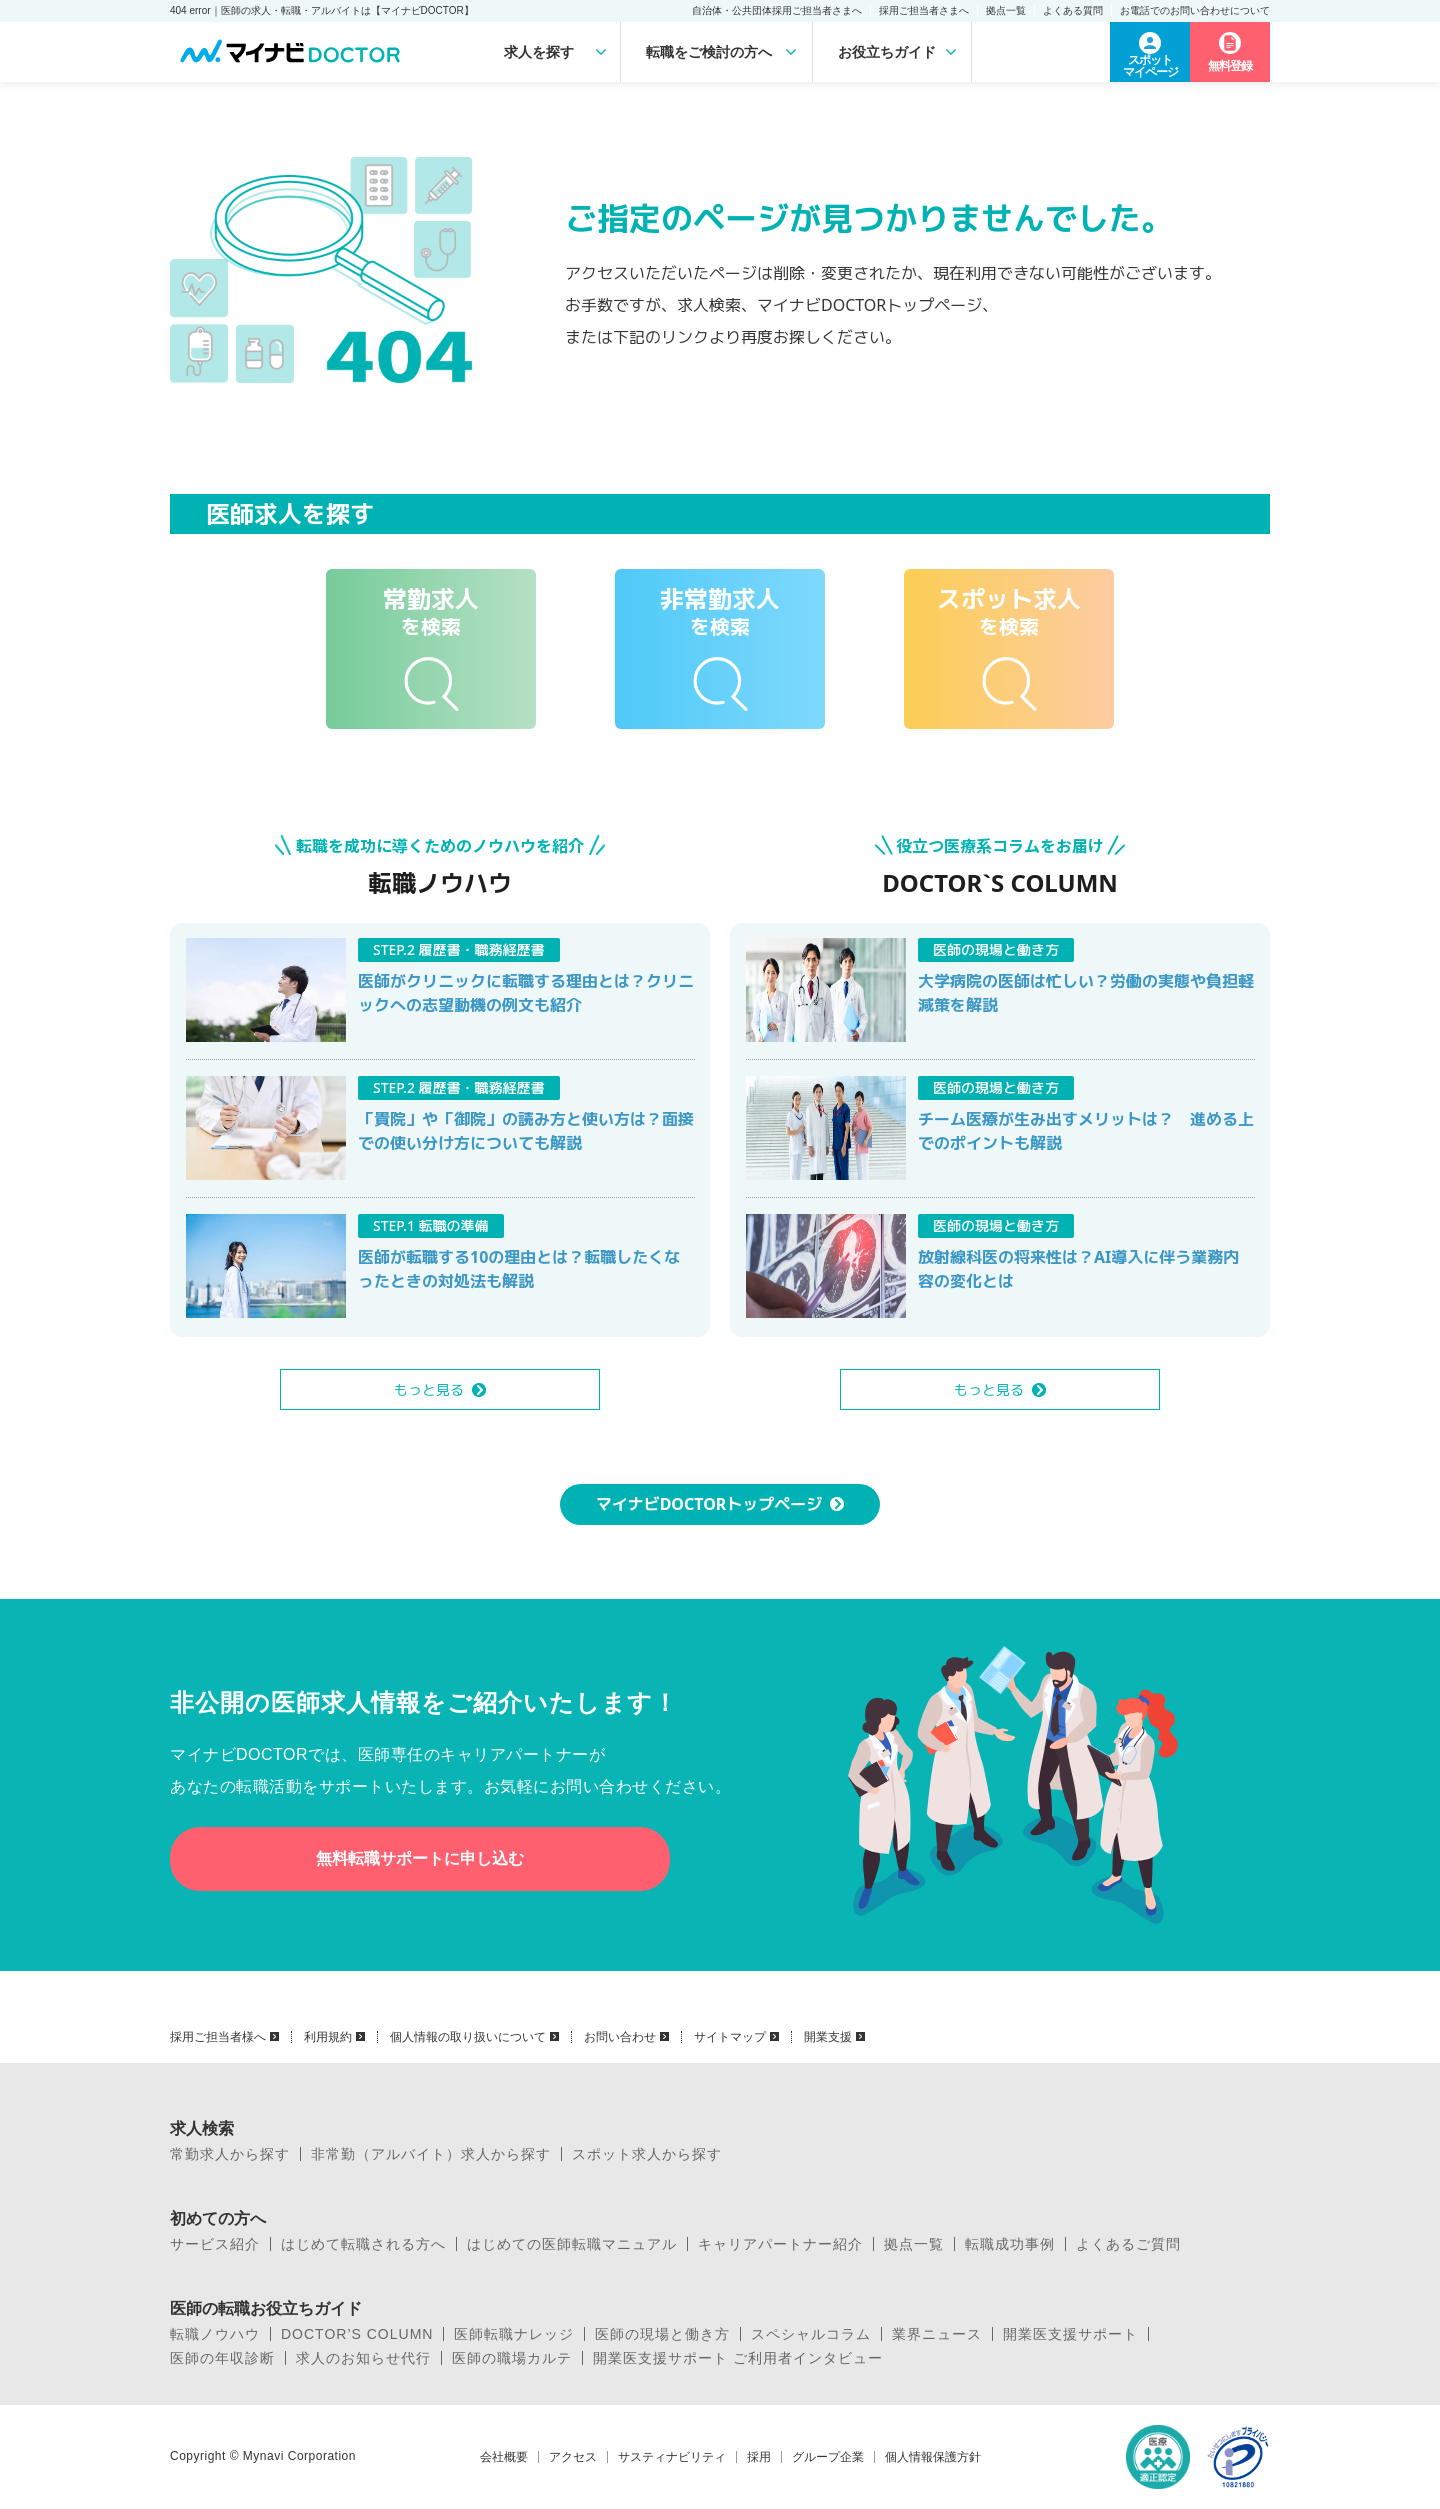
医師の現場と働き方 (662, 2334)
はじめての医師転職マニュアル (572, 2244)
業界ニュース (937, 2334)
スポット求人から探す (647, 2154)
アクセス (573, 2457)
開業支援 (828, 2037)
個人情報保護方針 (933, 2457)
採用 (759, 2457)
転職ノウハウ (215, 2334)
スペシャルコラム (811, 2334)
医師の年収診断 (222, 2358)
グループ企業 (828, 2457)
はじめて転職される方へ (363, 2244)
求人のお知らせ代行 (363, 2358)
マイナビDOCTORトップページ (709, 1504)
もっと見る (429, 1389)
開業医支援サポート (1070, 2334)
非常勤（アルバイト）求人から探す (431, 2154)
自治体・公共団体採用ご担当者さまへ (777, 10)
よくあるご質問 (1128, 2244)
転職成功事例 (1010, 2244)
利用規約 (328, 2037)
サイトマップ (730, 2037)
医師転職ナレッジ (514, 2334)
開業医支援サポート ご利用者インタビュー (738, 2358)
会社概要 (504, 2457)
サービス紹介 (215, 2244)
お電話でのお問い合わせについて (1195, 10)
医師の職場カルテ (512, 2358)
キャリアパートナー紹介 (780, 2244)
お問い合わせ (620, 2037)
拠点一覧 (1006, 10)
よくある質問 (1073, 10)
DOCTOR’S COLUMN (357, 2334)
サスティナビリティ (672, 2457)
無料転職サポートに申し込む (420, 1858)
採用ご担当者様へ (218, 2037)
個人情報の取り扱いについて (468, 2037)
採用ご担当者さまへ (924, 10)
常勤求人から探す (230, 2154)
